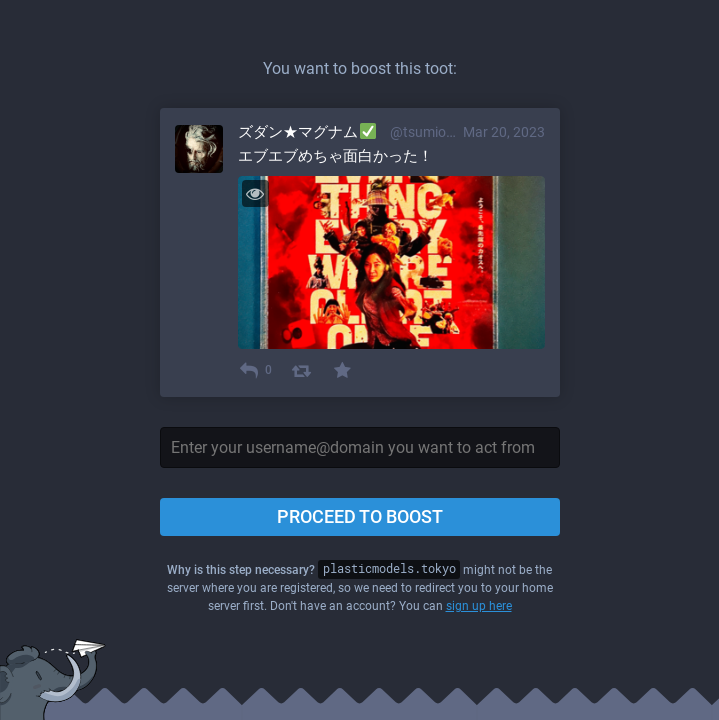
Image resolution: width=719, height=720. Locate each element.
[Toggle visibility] (255, 193)
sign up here (479, 606)
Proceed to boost (360, 516)
